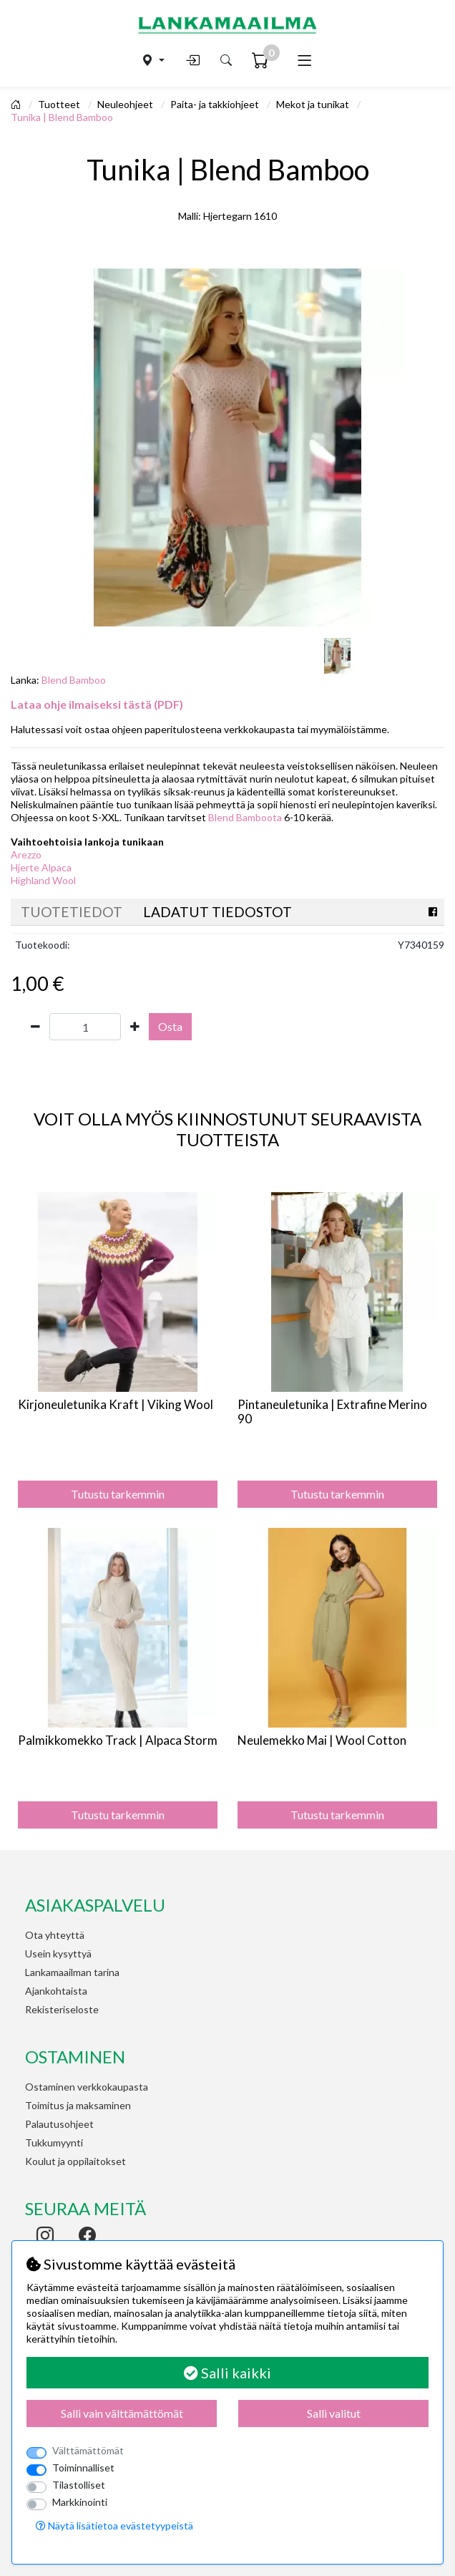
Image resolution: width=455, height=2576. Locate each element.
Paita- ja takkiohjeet (215, 104)
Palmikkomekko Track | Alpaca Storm (117, 1740)
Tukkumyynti (54, 2142)
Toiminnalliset (83, 2467)
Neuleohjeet (126, 104)
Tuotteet (60, 104)
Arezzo (26, 854)
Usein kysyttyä (58, 1953)
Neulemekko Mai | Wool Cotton (322, 1740)
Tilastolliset (78, 2485)
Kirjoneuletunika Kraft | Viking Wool (115, 1404)
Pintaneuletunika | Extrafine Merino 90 (332, 1411)
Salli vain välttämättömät (122, 2413)
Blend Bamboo (73, 680)
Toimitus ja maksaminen (78, 2105)
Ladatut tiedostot (217, 912)
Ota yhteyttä (54, 1935)
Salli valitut (334, 2413)
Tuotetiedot (71, 912)
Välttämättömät (88, 2450)
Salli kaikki (227, 2372)
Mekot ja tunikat (313, 104)
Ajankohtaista (56, 1991)
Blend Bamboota (245, 817)
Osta (170, 1026)
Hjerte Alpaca (41, 867)
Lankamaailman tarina (72, 1972)
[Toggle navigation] (304, 60)
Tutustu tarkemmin (118, 1494)
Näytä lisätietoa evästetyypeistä (114, 2525)
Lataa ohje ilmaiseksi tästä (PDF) (97, 704)
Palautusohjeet (59, 2124)
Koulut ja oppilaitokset (75, 2161)
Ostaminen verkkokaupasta (86, 2087)
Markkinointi (79, 2502)
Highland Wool (43, 880)
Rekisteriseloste (62, 2009)
